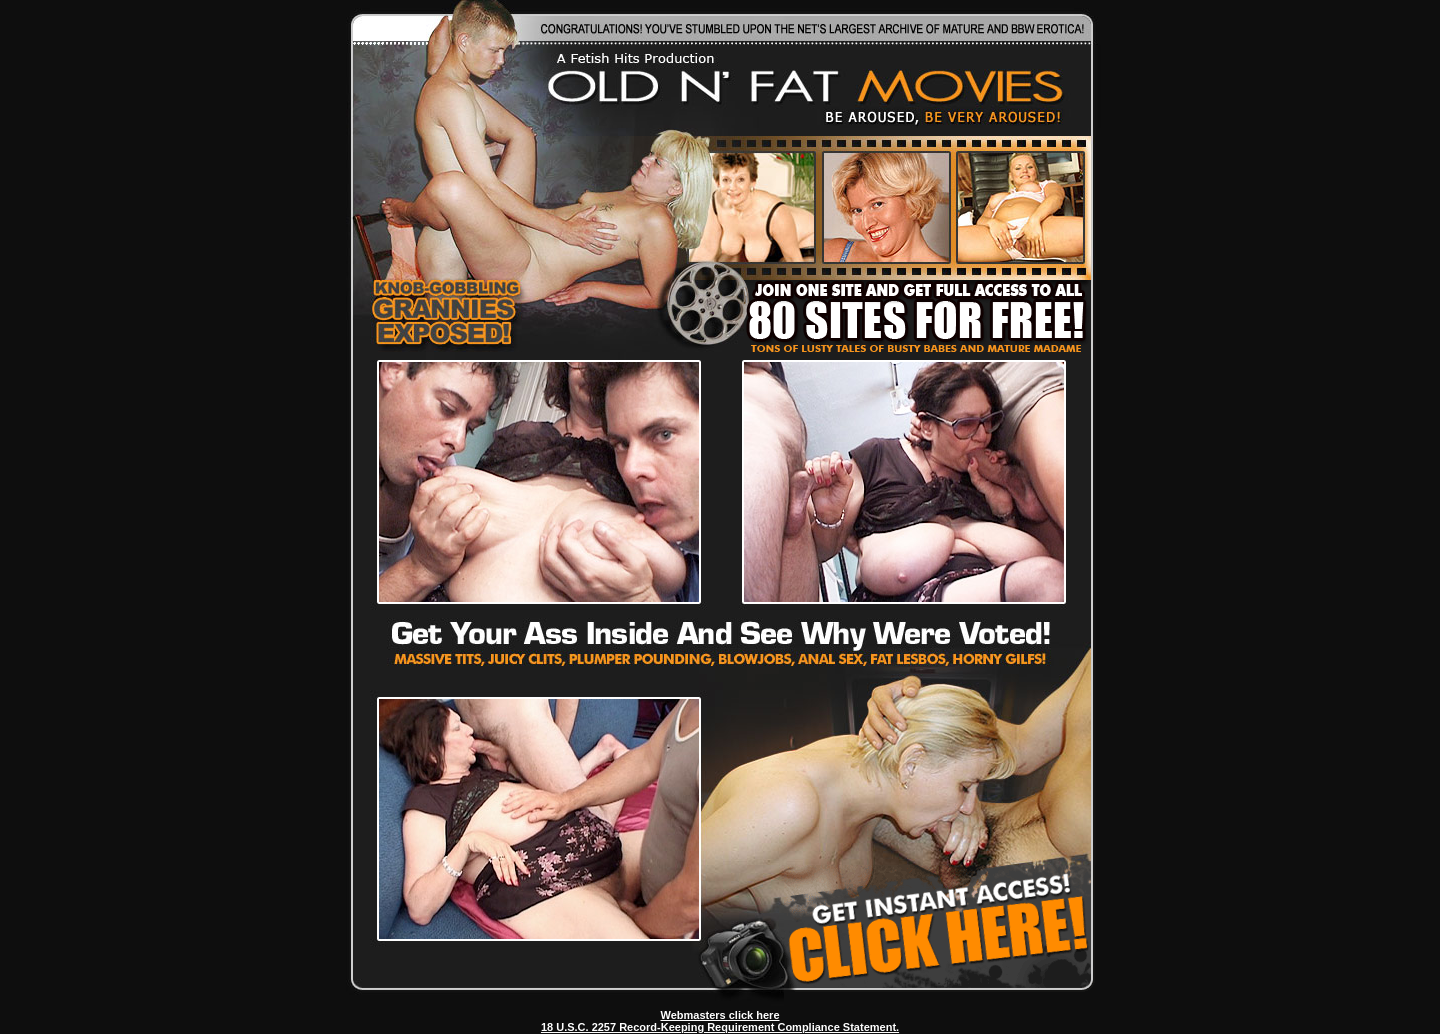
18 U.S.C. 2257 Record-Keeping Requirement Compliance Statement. (720, 1027)
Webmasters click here (719, 1015)
